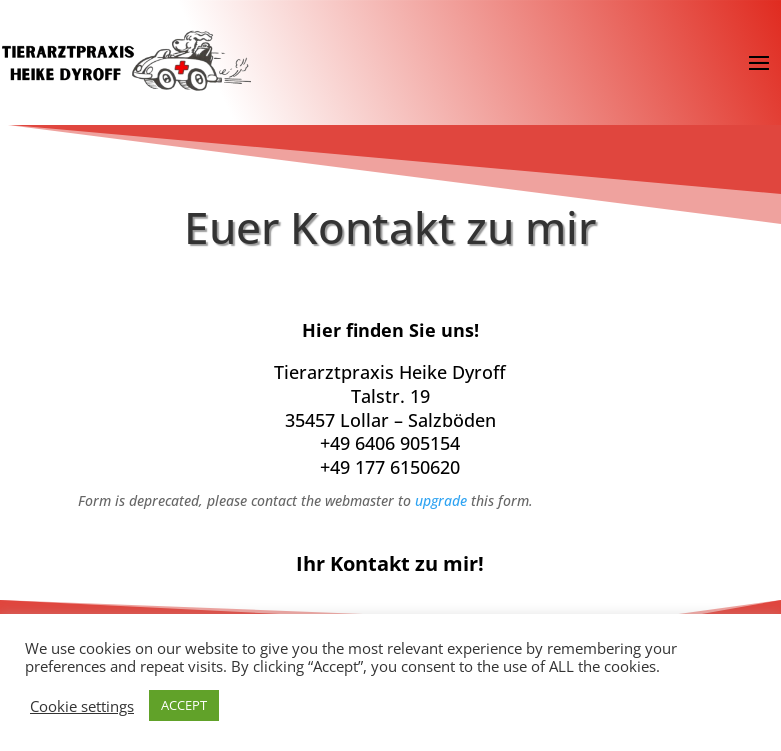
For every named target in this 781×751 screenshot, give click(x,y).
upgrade (441, 500)
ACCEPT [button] (184, 705)
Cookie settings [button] (82, 706)
